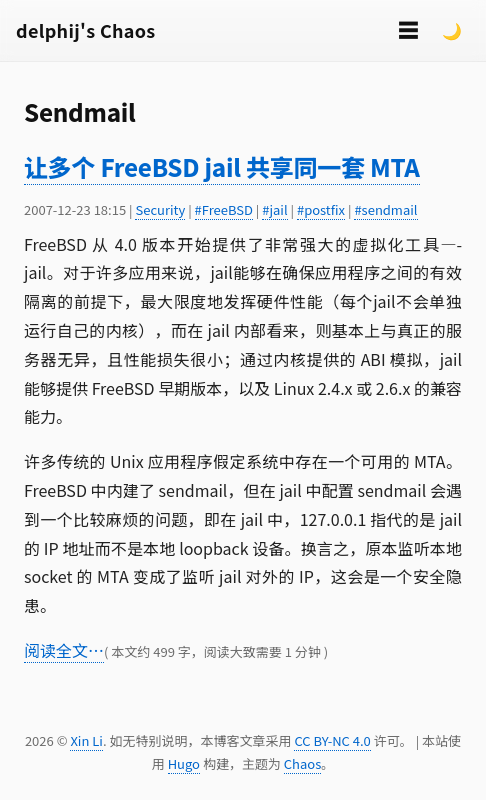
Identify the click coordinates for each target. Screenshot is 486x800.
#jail (274, 209)
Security (160, 209)
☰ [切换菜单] (408, 29)
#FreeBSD (224, 209)
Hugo (184, 763)
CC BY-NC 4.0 (332, 740)
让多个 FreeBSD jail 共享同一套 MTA (222, 166)
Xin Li (86, 740)
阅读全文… (64, 650)
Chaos (302, 763)
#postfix (321, 209)
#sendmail (385, 209)
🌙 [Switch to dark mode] (452, 30)
